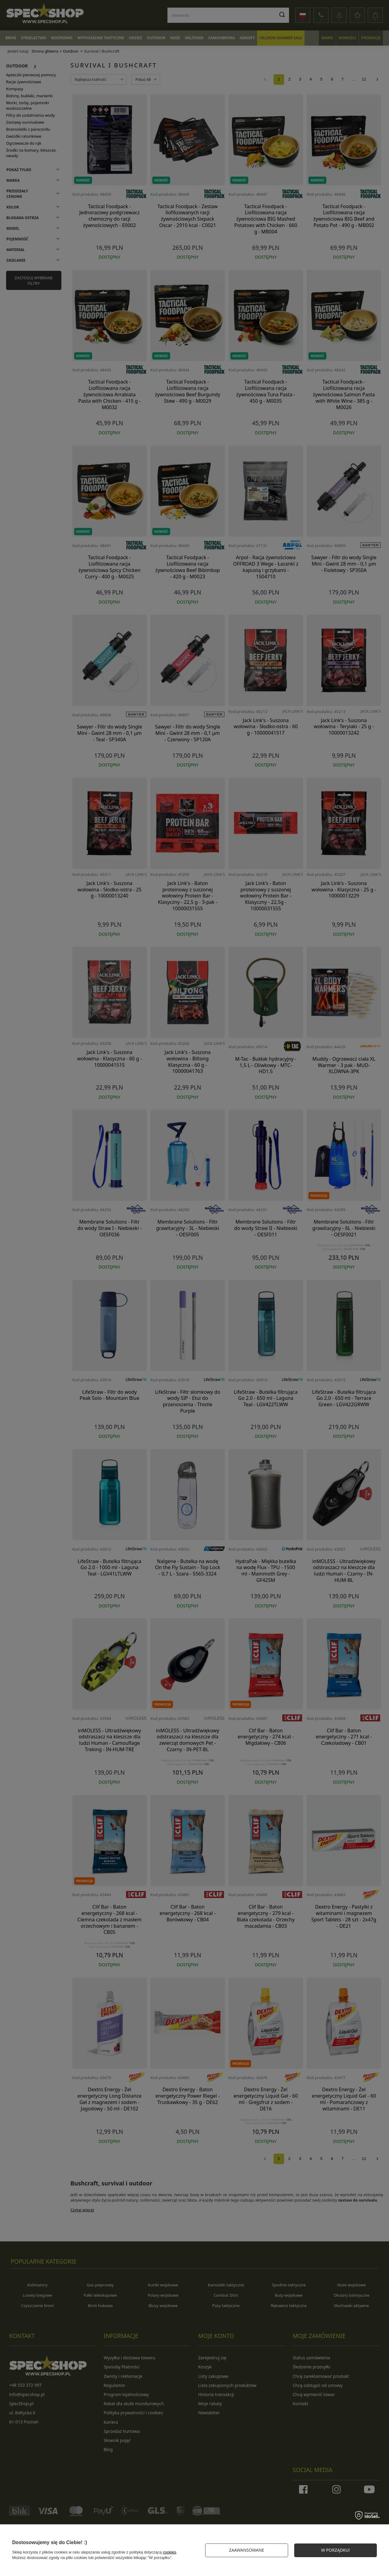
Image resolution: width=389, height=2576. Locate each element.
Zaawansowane (246, 2550)
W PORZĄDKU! (335, 2550)
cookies (169, 2552)
